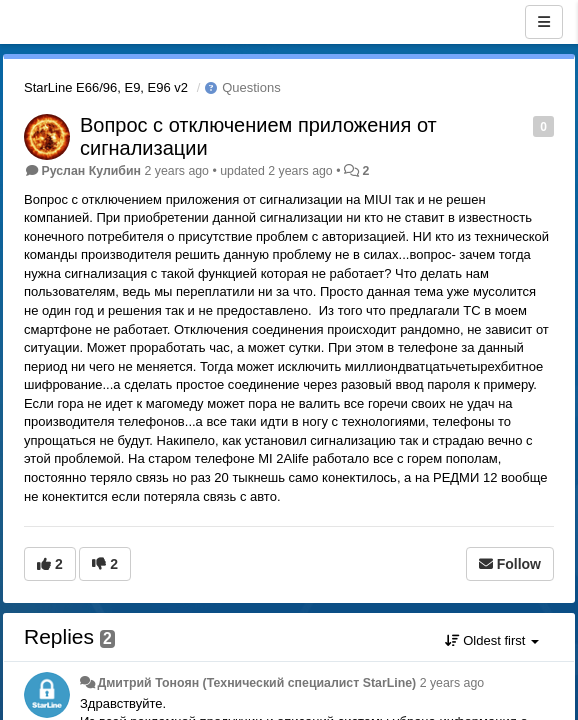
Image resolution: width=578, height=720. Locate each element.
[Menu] (544, 22)
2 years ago (452, 683)
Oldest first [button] (492, 640)
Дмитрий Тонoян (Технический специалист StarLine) (256, 683)
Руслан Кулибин (91, 171)
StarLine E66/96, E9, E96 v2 (106, 87)
